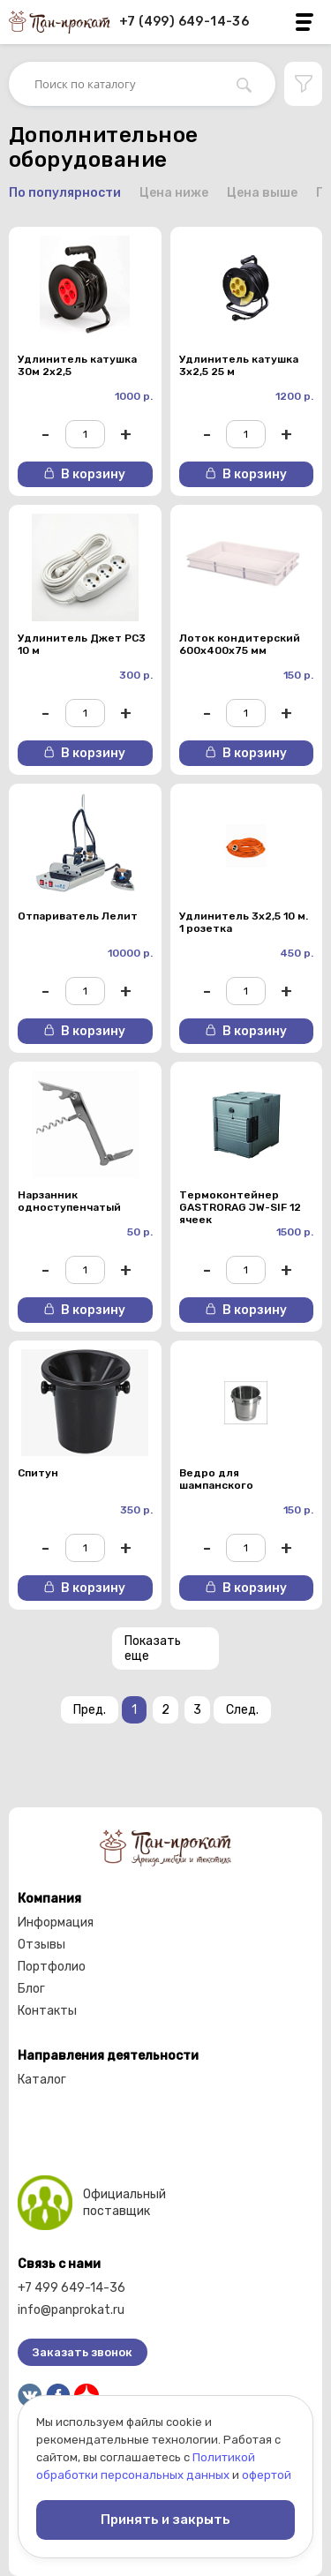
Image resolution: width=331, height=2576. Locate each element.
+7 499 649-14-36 (71, 2287)
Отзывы (41, 1944)
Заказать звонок (82, 2352)
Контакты (47, 2010)
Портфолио (52, 1966)
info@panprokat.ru (71, 2309)
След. (242, 1709)
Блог (31, 1988)
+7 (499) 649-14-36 (184, 21)
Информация (56, 1922)
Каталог (42, 2079)
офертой (266, 2475)
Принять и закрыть (165, 2519)
